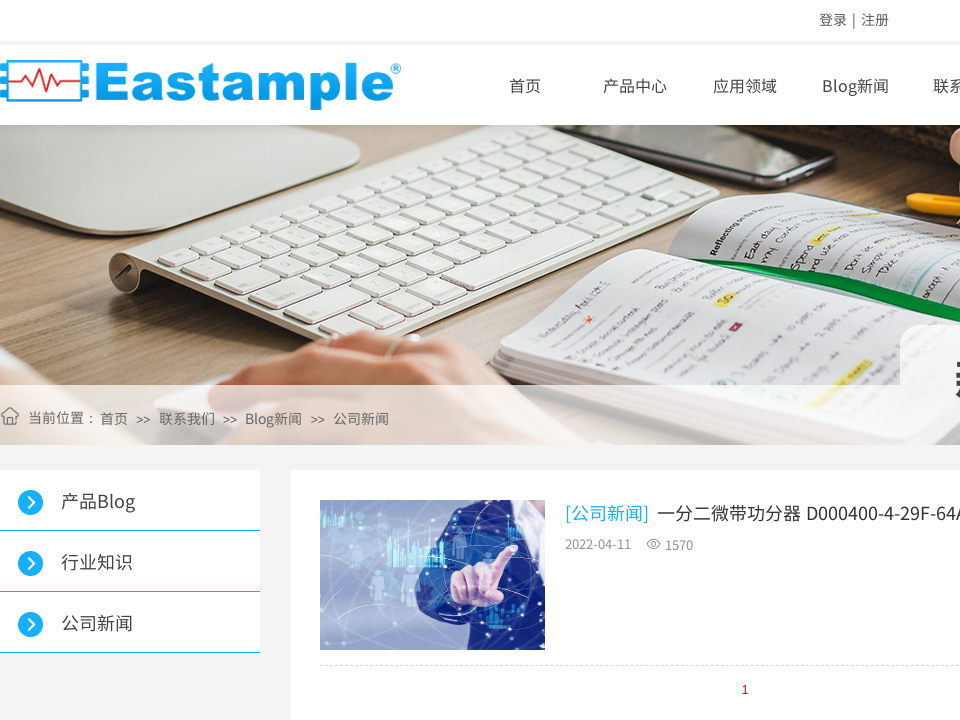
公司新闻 (361, 418)
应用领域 (745, 85)
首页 (525, 85)
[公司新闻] (607, 512)
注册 (875, 19)
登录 (833, 19)
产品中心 (635, 85)
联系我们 (187, 418)
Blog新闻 (273, 418)
